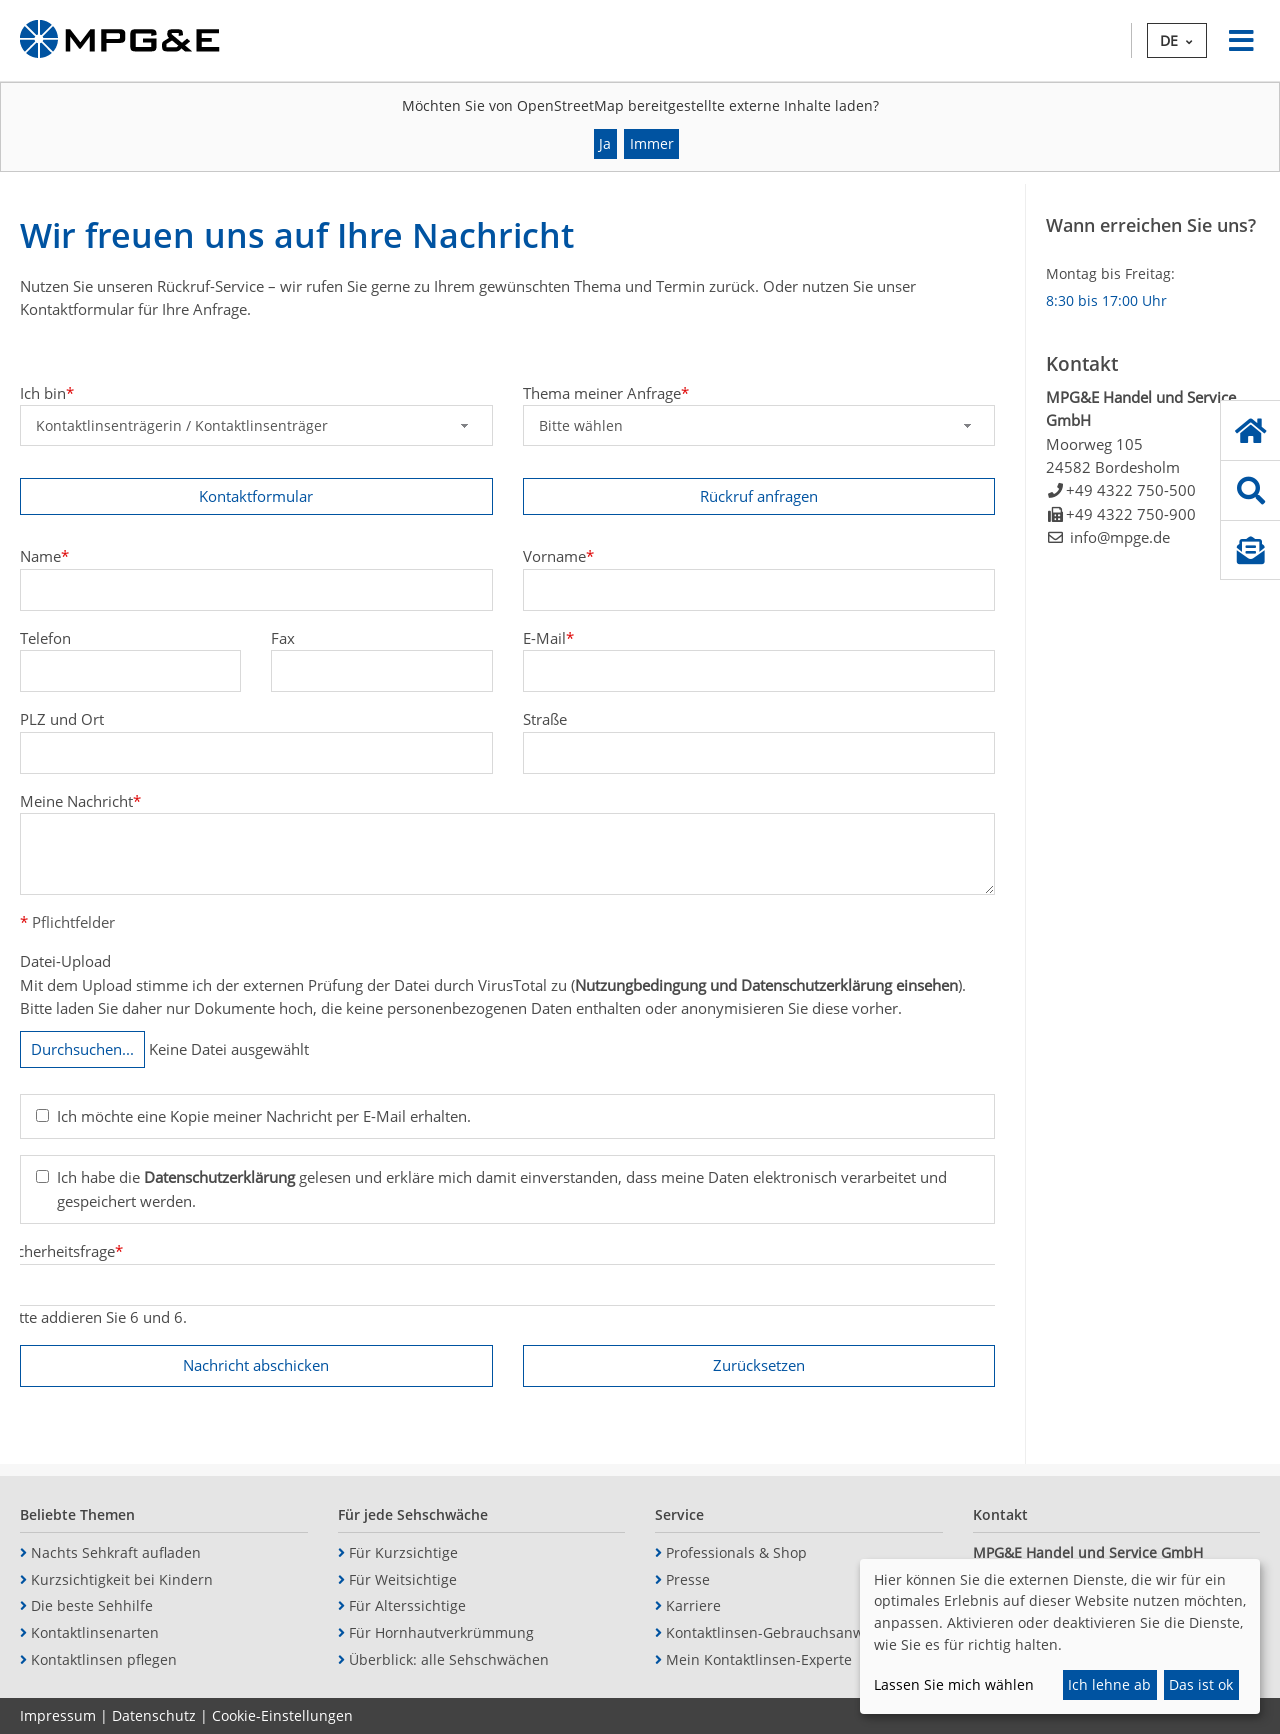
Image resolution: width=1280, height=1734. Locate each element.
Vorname (558, 556)
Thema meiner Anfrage (606, 392)
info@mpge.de (1120, 537)
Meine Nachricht (80, 800)
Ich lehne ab (1109, 1684)
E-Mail (548, 637)
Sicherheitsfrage (64, 1251)
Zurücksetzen (759, 1365)
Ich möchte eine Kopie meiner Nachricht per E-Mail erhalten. (264, 1116)
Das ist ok (1201, 1684)
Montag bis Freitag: (1110, 273)
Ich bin (47, 392)
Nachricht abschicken (256, 1365)
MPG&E (120, 40)
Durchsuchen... (82, 1049)
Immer (652, 143)
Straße (545, 719)
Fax (283, 638)
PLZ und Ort (62, 719)
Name (44, 556)
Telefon (45, 638)
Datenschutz (154, 1715)
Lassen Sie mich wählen (954, 1684)
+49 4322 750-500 (1131, 490)
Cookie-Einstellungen (282, 1715)
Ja (605, 143)
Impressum (58, 1715)
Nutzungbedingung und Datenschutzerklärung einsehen (766, 985)
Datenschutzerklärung (219, 1178)
